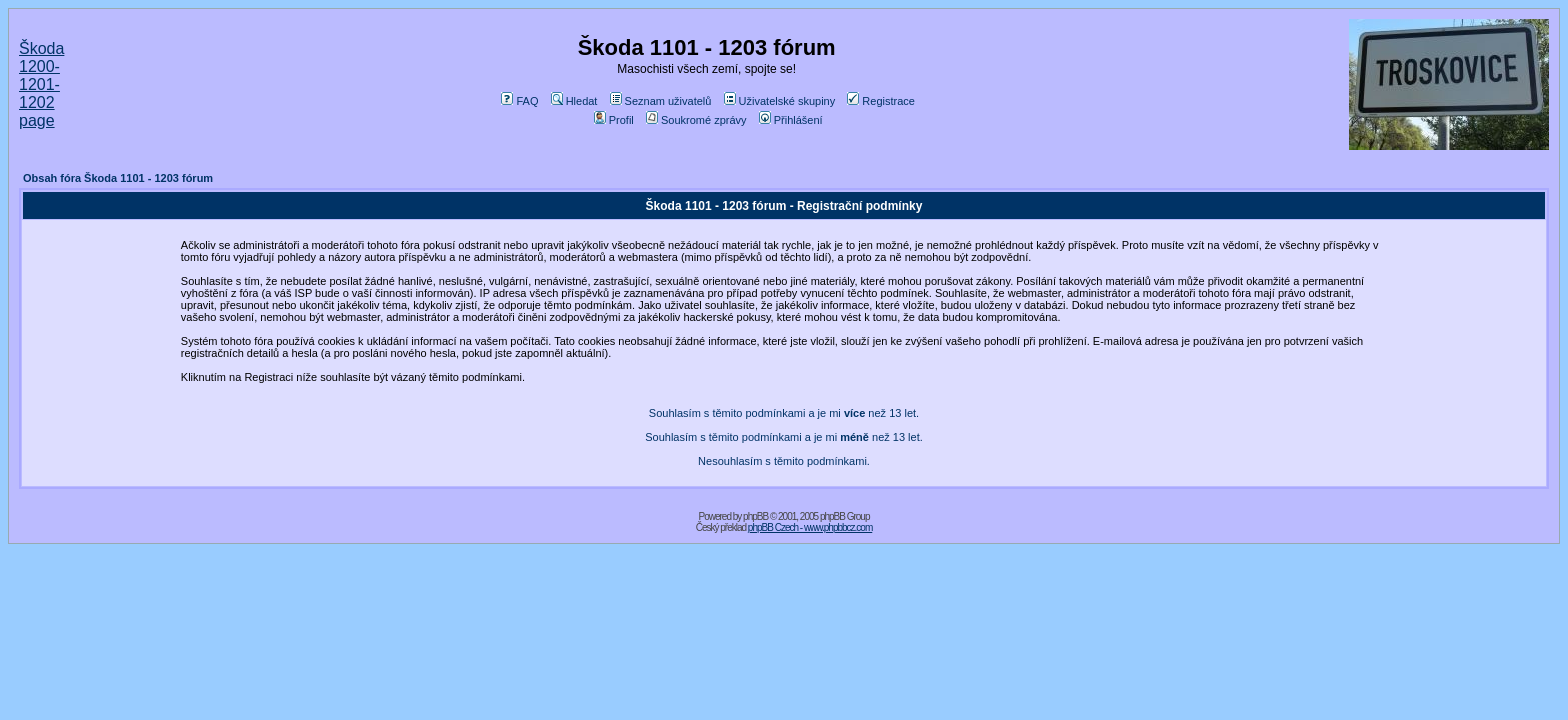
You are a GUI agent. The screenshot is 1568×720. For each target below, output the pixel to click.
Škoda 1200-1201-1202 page (41, 84)
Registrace (881, 101)
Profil (614, 120)
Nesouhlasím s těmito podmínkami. (784, 461)
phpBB (755, 516)
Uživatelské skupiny (780, 101)
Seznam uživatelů (661, 101)
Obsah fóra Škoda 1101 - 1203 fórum (118, 178)
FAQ (519, 101)
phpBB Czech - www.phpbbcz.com (810, 527)
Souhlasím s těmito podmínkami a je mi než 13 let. (784, 413)
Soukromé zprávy (696, 120)
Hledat (574, 101)
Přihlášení (791, 120)
